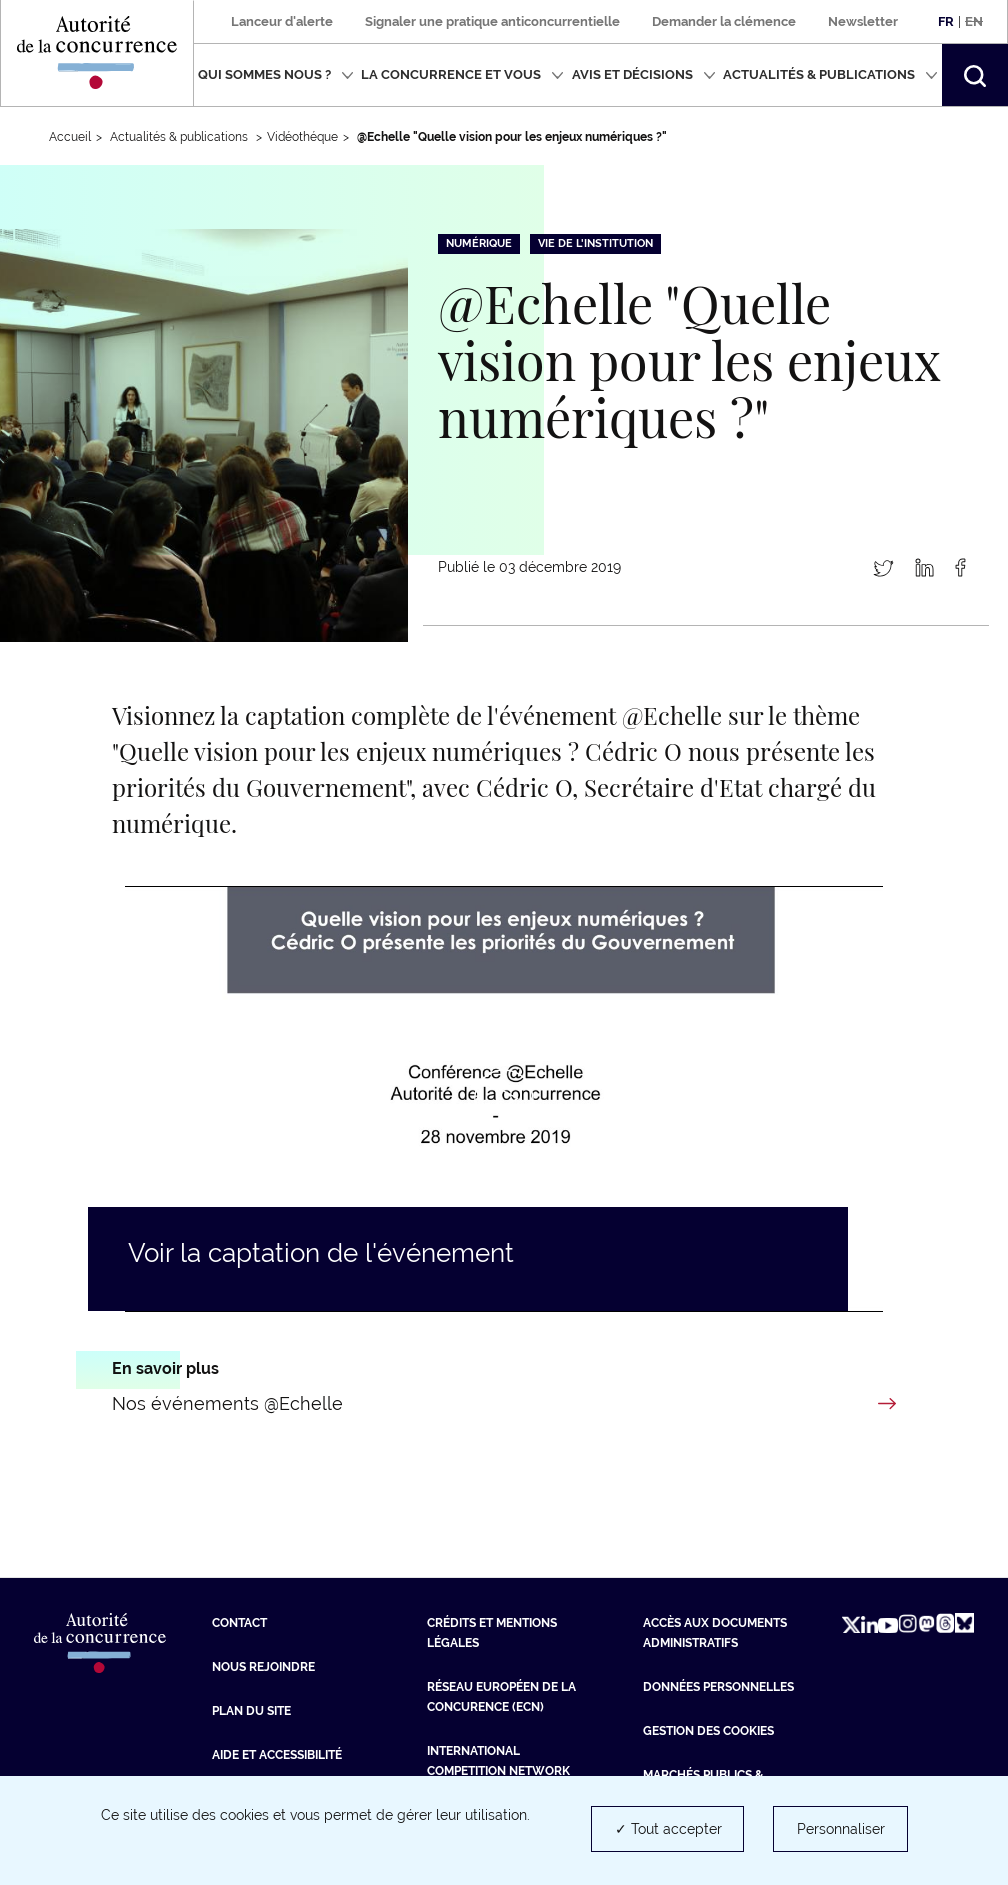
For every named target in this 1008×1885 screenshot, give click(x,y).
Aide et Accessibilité (277, 1755)
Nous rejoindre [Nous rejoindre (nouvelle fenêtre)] (263, 1667)
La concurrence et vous (462, 74)
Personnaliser (841, 1829)
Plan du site (251, 1711)
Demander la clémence (724, 21)
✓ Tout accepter (668, 1829)
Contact (239, 1623)
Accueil (70, 137)
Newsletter (863, 21)
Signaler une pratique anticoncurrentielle (492, 21)
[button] (975, 75)
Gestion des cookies (708, 1731)
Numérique (479, 243)
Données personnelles (718, 1687)
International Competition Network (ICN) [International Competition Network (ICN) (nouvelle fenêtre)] (498, 1771)
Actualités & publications (830, 74)
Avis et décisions (644, 74)
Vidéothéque (302, 137)
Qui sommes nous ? (276, 74)
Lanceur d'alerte (282, 21)
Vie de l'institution (595, 243)
